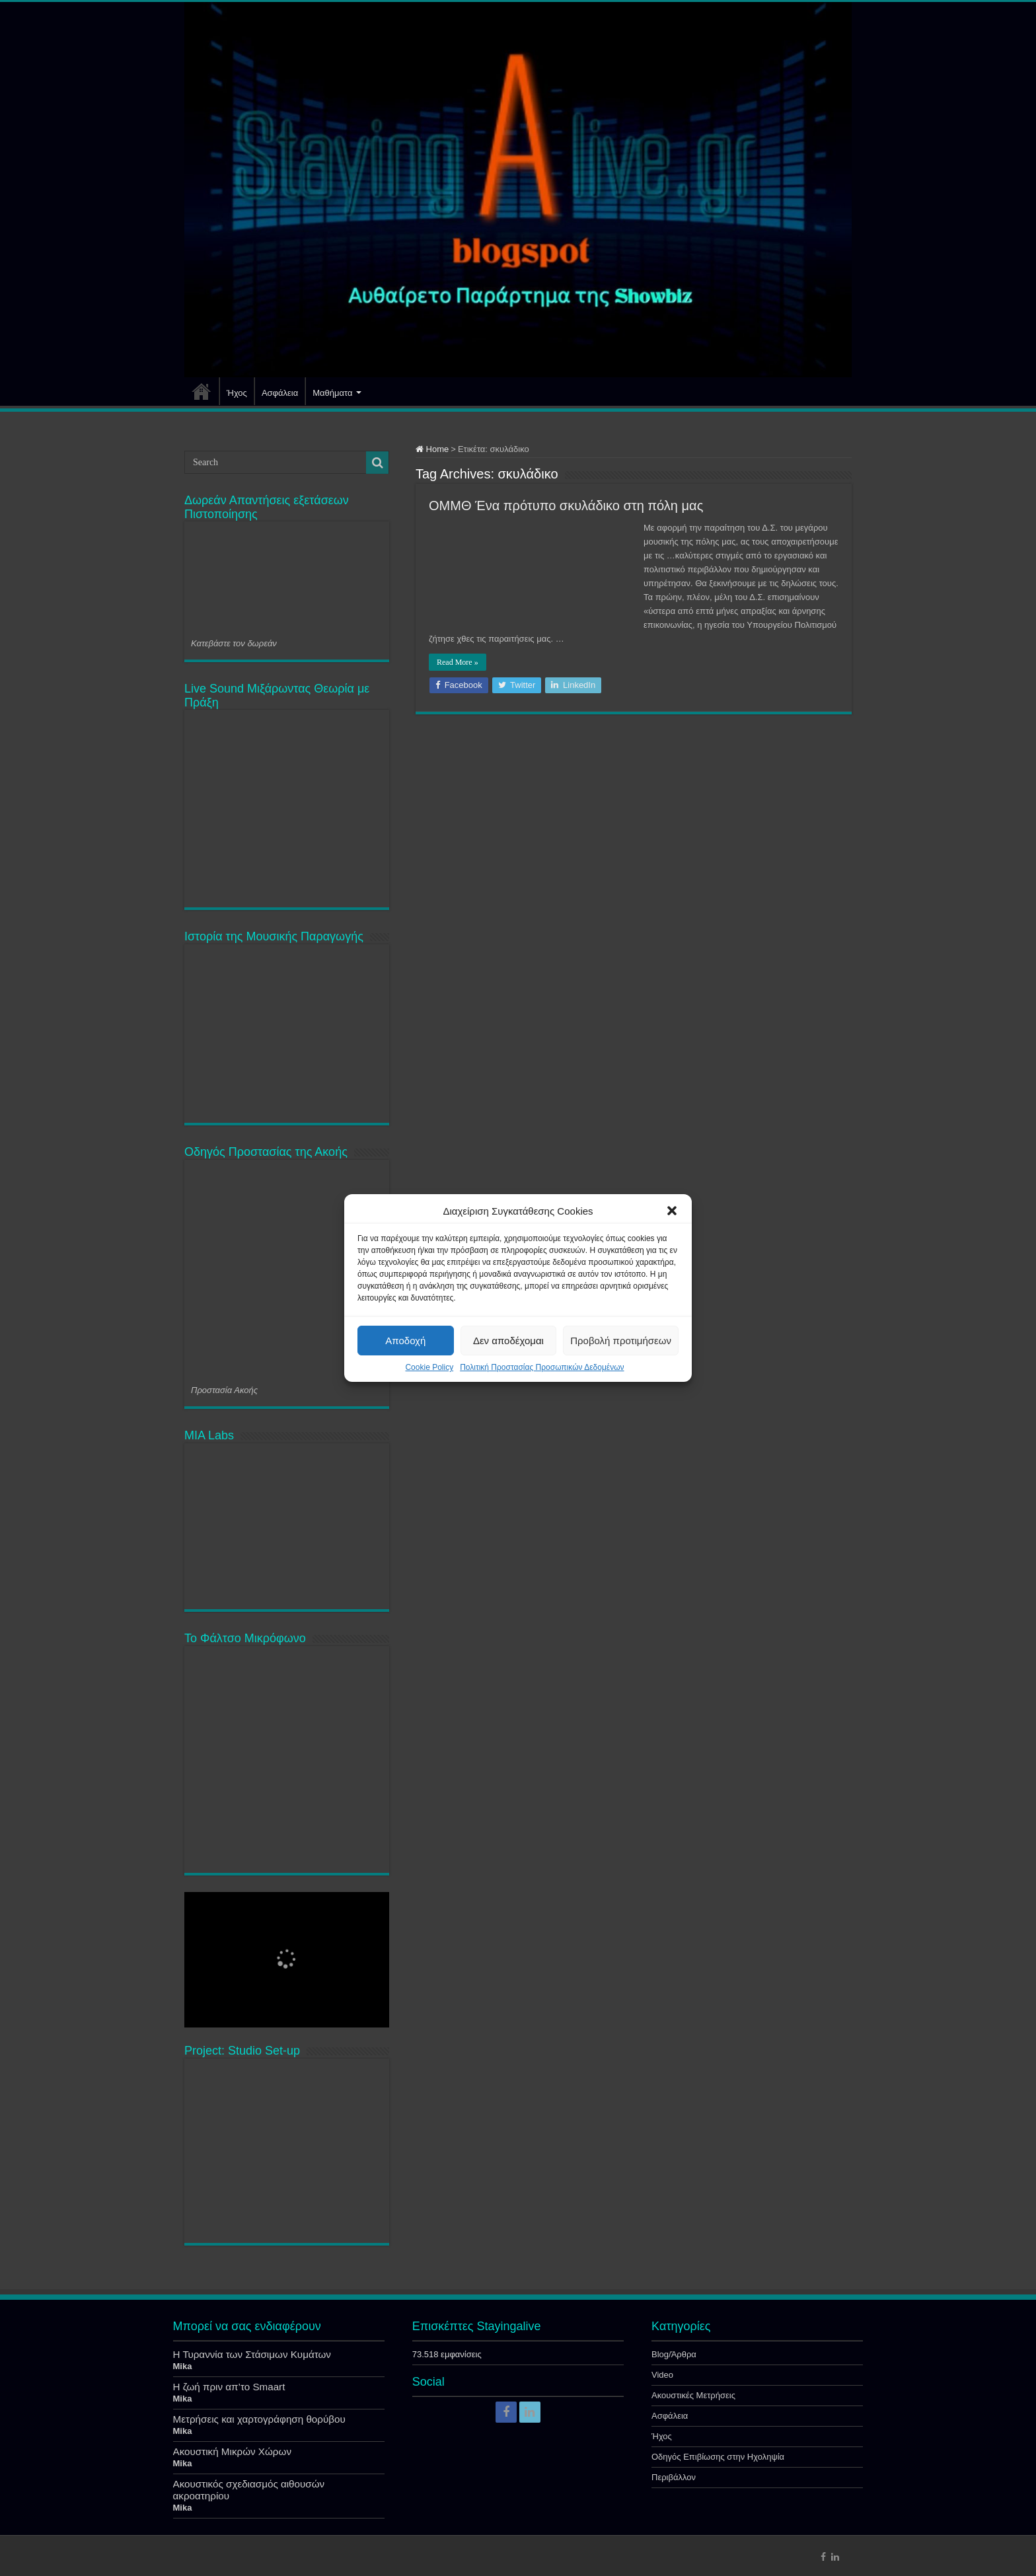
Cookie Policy (429, 1367)
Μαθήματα (332, 393)
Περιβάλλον (673, 2477)
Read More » (457, 662)
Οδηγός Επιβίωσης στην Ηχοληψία (717, 2457)
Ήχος (237, 393)
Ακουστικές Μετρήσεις (693, 2395)
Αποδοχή (405, 1340)
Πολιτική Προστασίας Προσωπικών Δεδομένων (542, 1367)
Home (432, 449)
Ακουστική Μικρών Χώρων (232, 2451)
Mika (182, 2366)
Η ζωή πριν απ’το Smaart (229, 2386)
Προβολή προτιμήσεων (620, 1340)
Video (662, 2375)
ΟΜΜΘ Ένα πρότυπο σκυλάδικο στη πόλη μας (566, 505)
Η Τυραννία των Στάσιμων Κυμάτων (252, 2354)
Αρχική (201, 391)
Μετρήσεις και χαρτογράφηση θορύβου (259, 2419)
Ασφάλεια (280, 393)
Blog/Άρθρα (673, 2354)
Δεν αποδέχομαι (508, 1340)
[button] (672, 1210)
